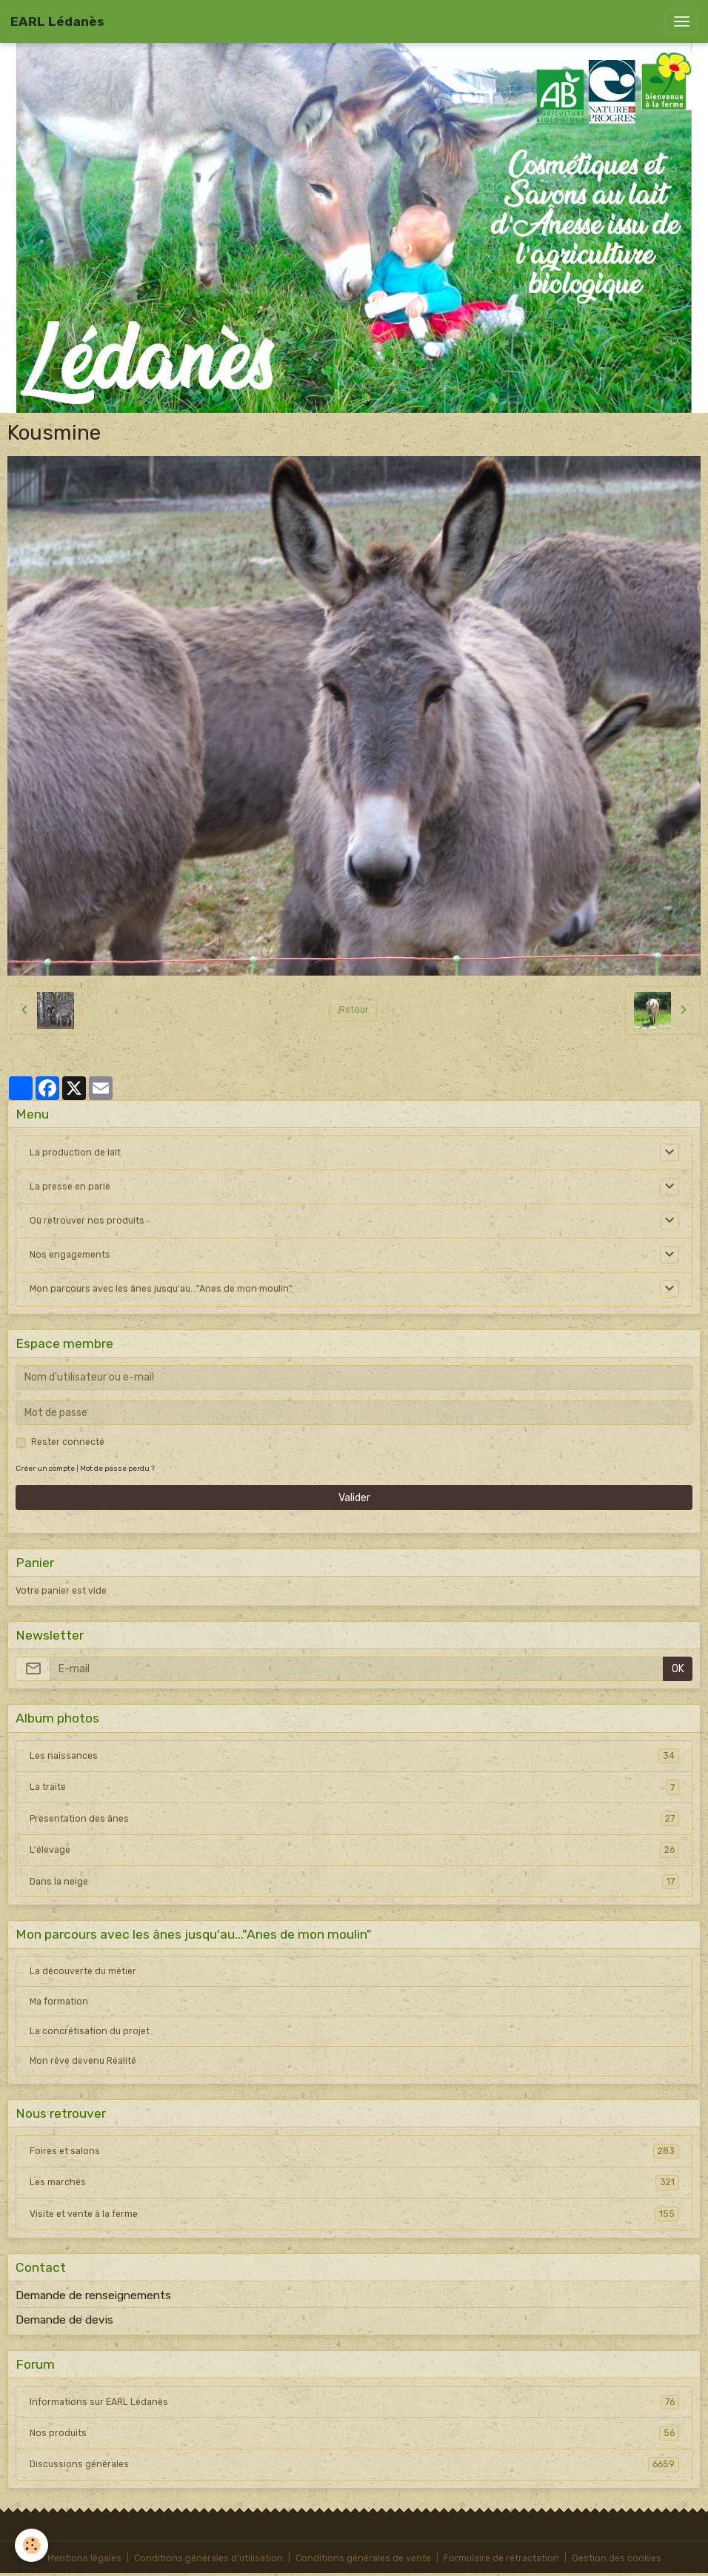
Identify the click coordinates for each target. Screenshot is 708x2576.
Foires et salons (354, 2151)
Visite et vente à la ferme (354, 2214)
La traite (354, 1787)
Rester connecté (67, 1442)
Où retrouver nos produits (87, 1220)
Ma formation (59, 2001)
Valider (354, 1498)
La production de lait (75, 1152)
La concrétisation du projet (90, 2031)
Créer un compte (45, 1468)
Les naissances (354, 1755)
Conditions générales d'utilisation (208, 2558)
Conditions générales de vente (363, 2558)
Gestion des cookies (616, 2558)
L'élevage (354, 1849)
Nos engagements (70, 1255)
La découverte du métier (83, 1971)
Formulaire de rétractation (501, 2558)
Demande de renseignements (93, 2295)
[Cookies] (31, 2545)
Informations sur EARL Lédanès (354, 2402)
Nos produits (354, 2433)
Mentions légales (84, 2558)
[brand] (57, 21)
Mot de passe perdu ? (117, 1468)
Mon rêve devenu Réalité (83, 2061)
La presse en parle (70, 1186)
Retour (354, 1009)
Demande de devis (64, 2320)
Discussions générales (354, 2464)
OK (678, 1669)
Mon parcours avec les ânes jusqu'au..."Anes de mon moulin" (161, 1289)
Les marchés (354, 2182)
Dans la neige (354, 1881)
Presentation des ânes (354, 1818)
